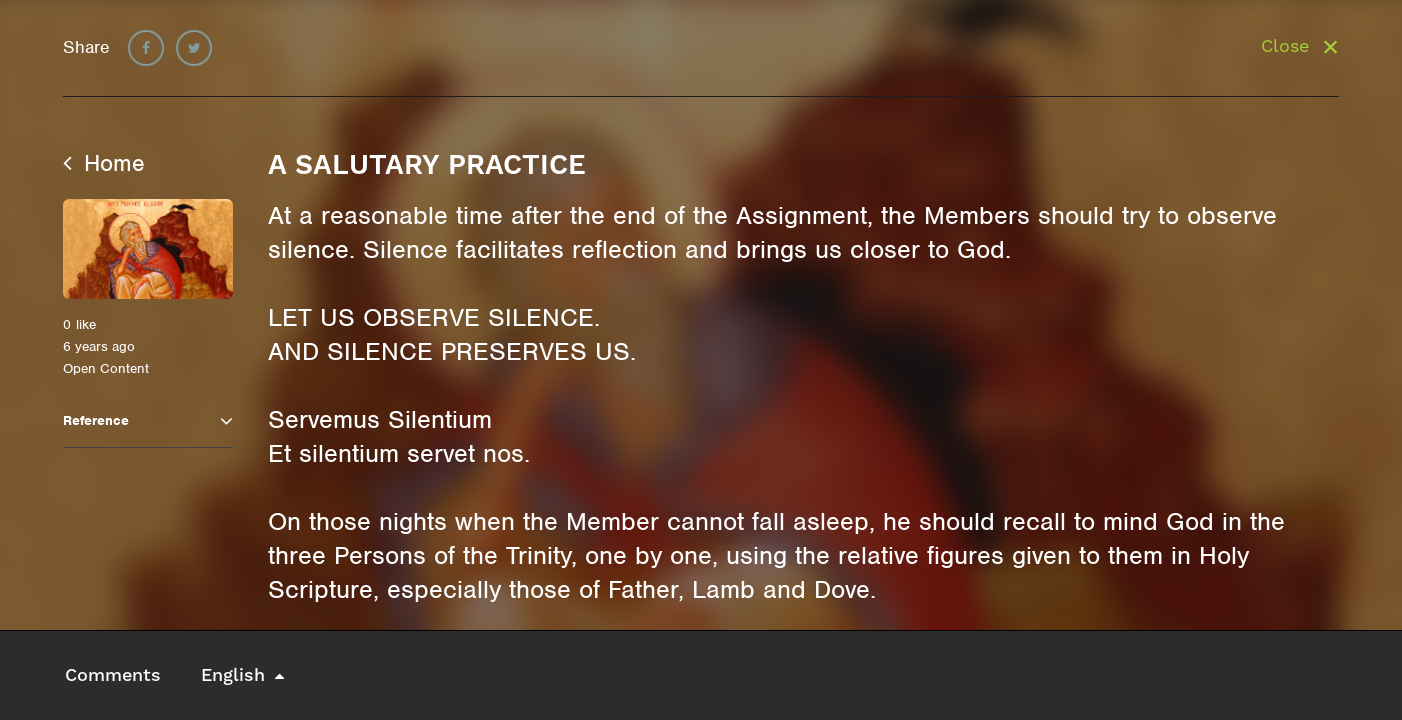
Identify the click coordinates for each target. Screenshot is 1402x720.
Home (104, 163)
